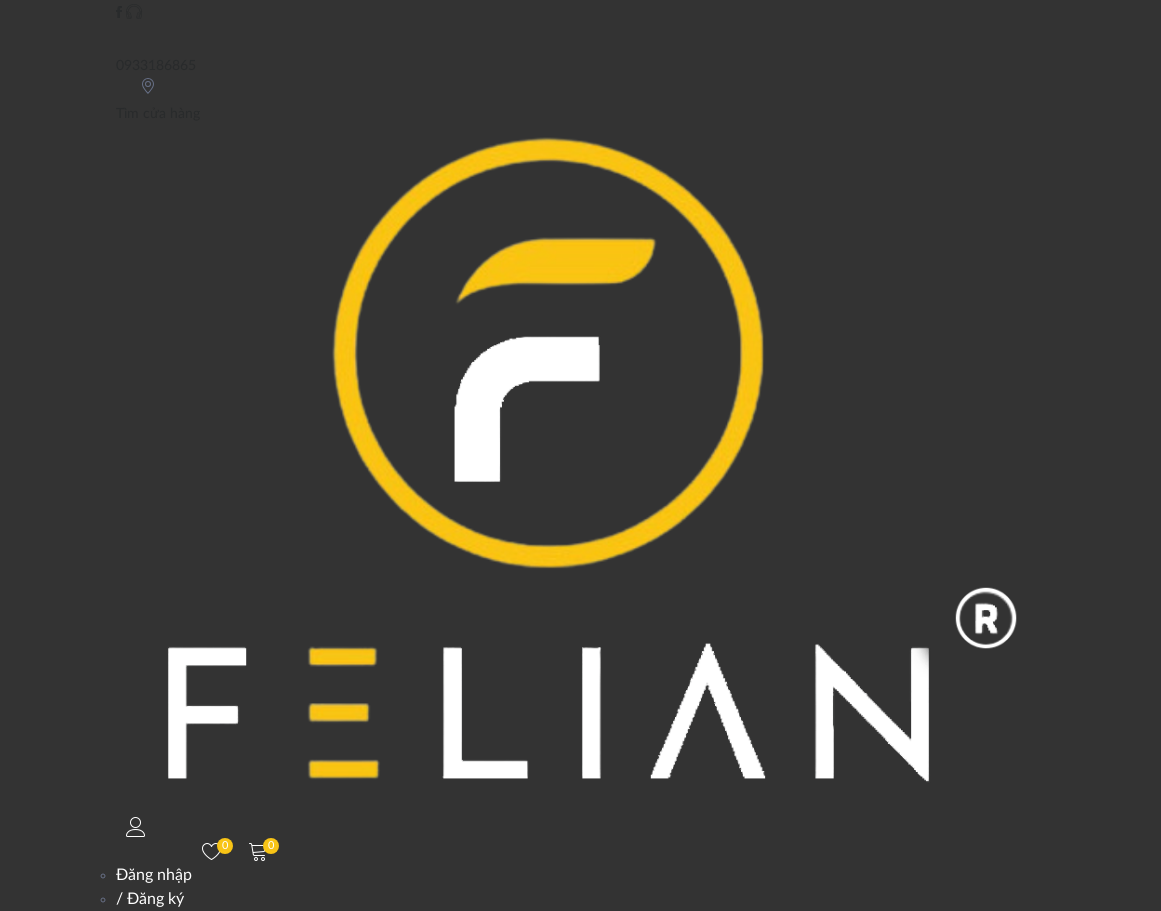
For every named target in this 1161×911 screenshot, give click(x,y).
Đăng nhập (154, 875)
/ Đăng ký (150, 899)
